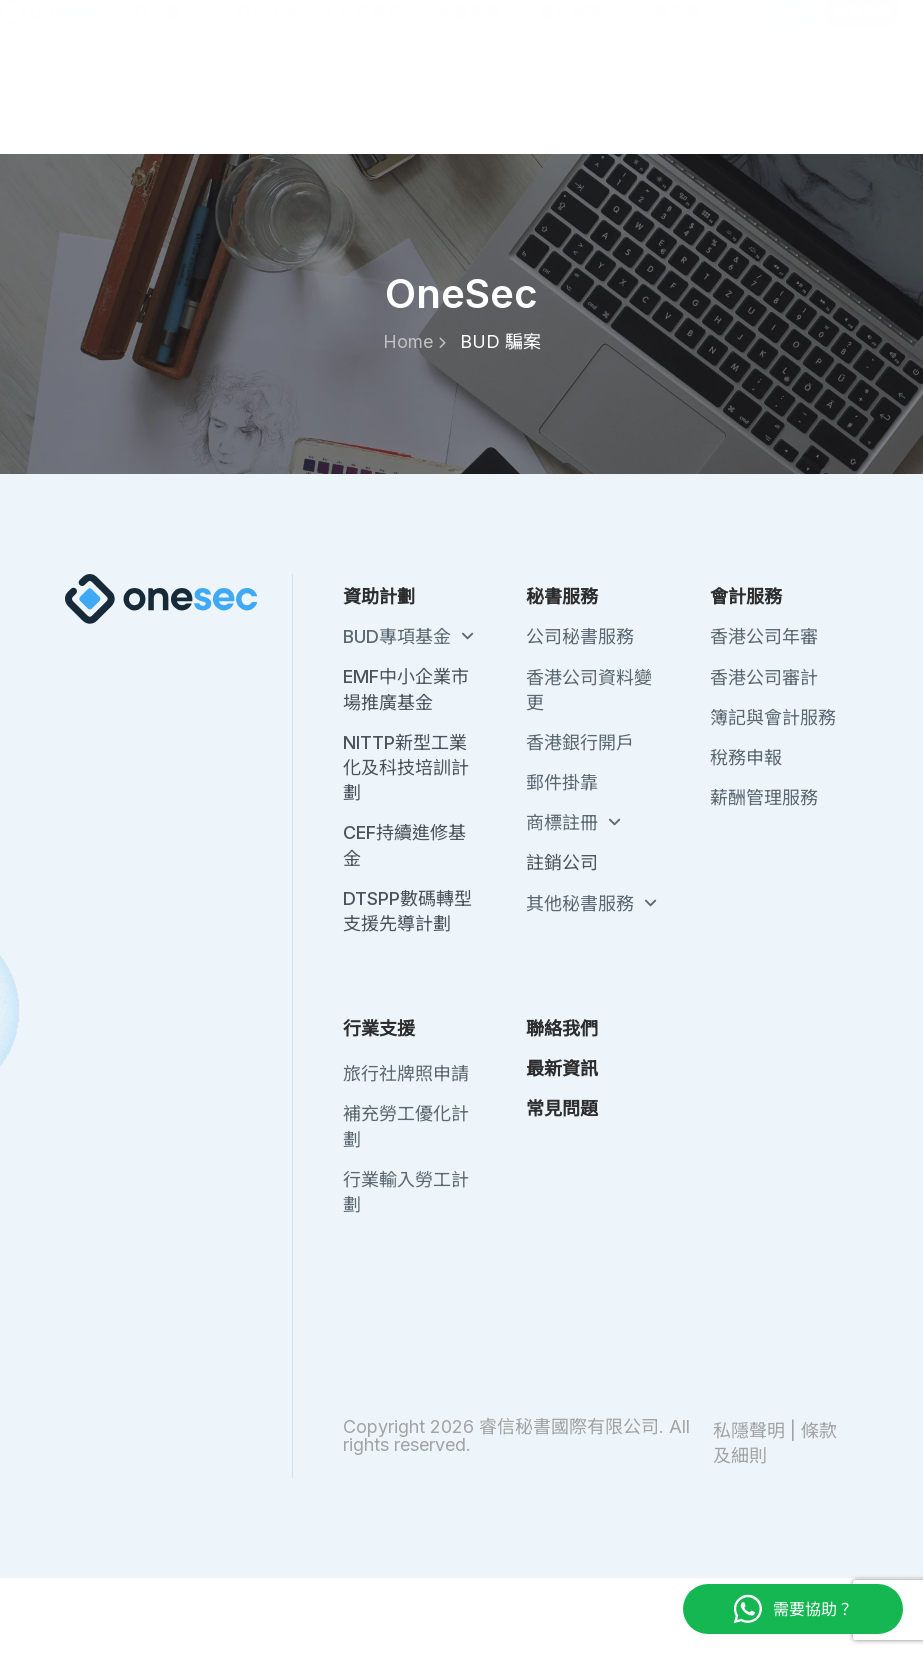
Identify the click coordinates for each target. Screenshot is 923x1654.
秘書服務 (485, 104)
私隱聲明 (749, 1430)
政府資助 (385, 104)
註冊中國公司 (284, 104)
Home (414, 341)
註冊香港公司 (182, 104)
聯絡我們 (582, 29)
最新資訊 (666, 29)
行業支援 (685, 104)
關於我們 (498, 29)
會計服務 (585, 104)
